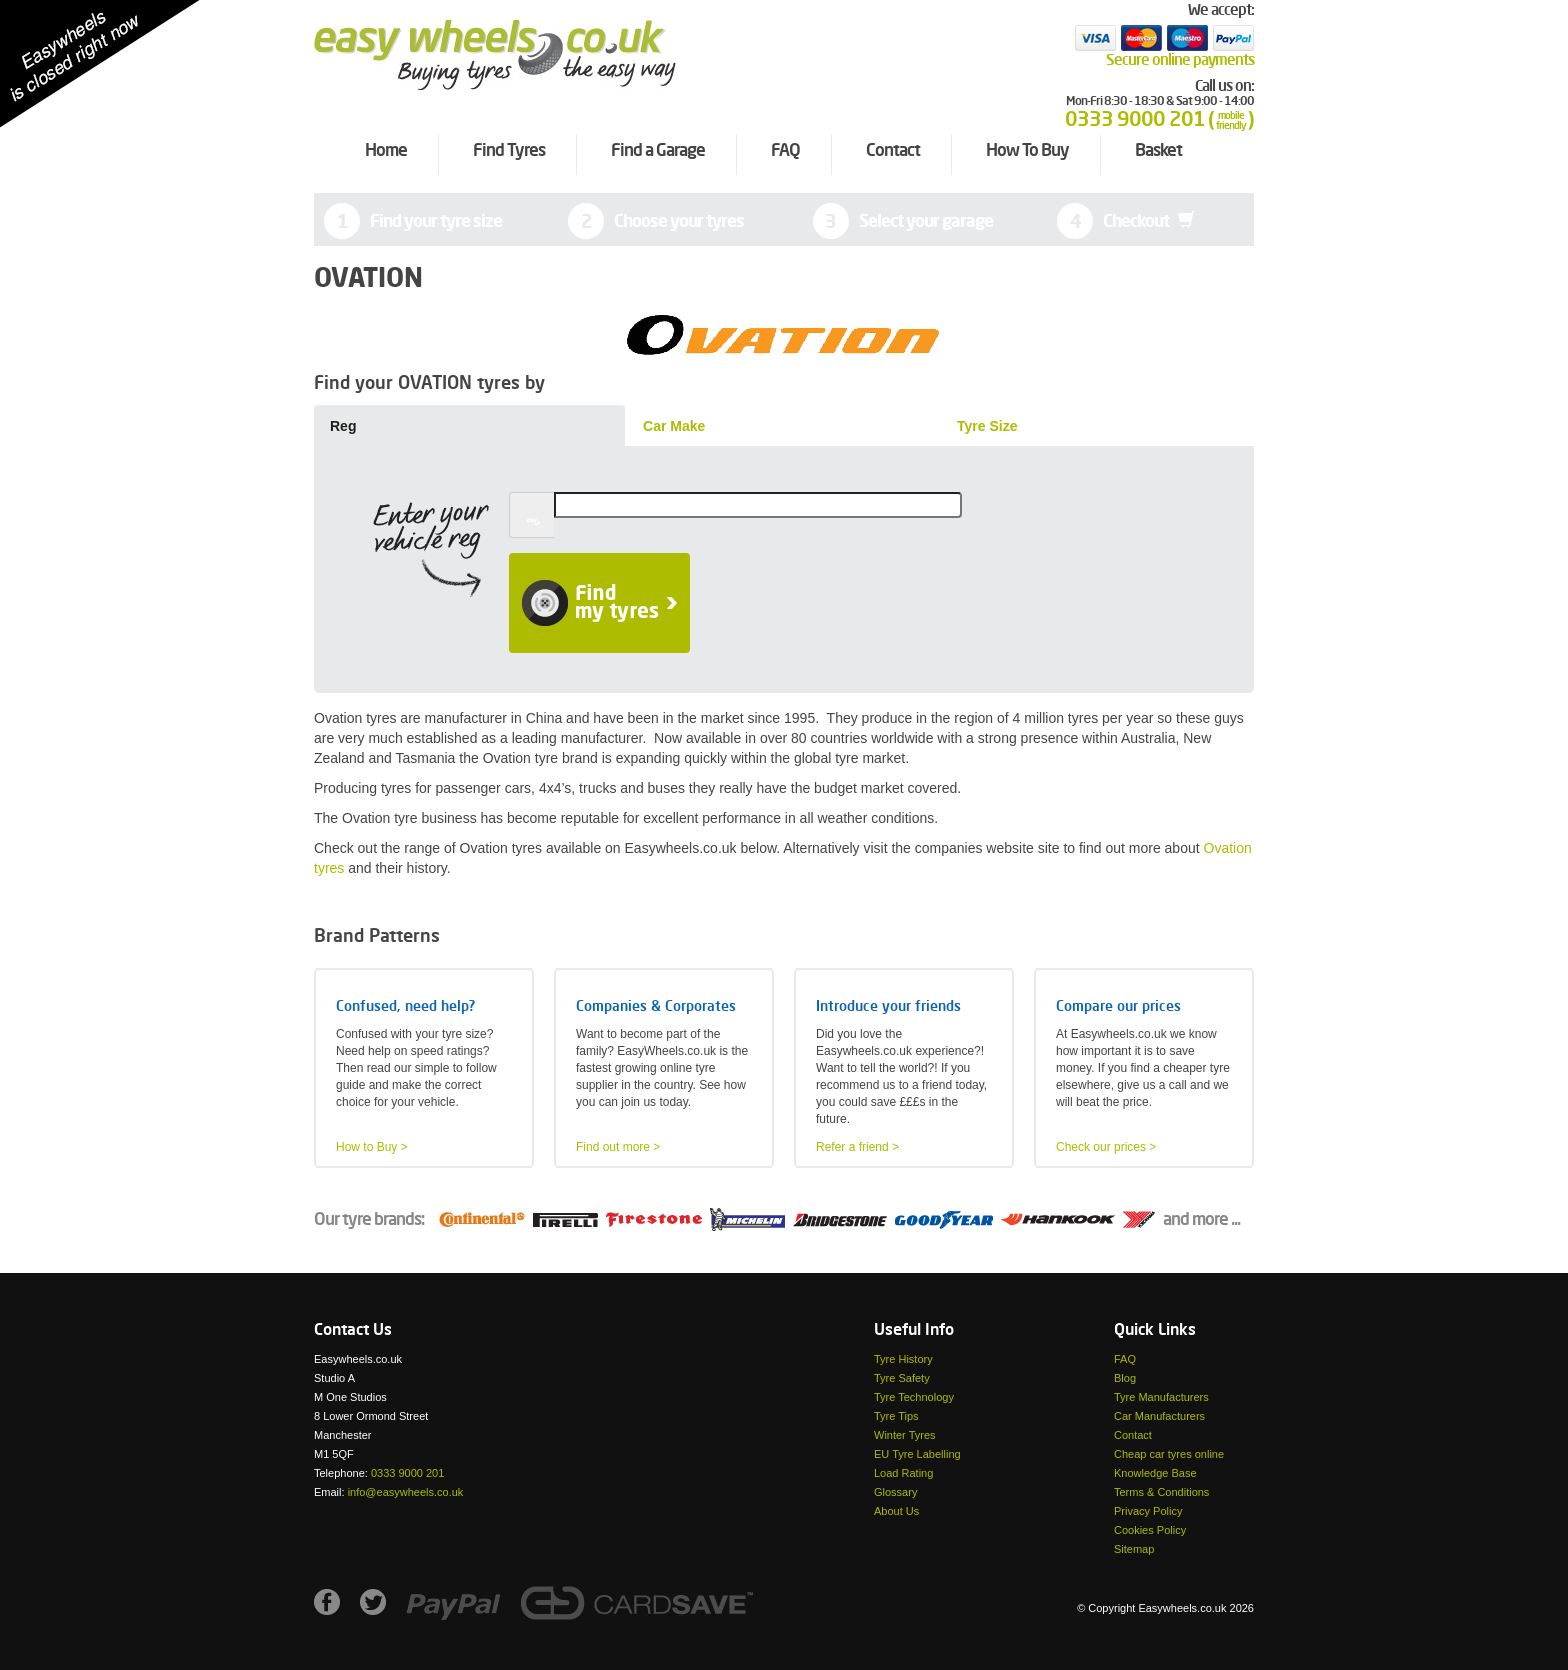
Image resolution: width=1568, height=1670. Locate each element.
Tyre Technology (914, 1397)
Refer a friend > (857, 1147)
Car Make (674, 426)
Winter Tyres (905, 1435)
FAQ (1125, 1359)
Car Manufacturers (1159, 1416)
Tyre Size (987, 426)
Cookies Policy (1150, 1530)
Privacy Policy (1148, 1511)
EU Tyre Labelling (917, 1454)
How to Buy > (372, 1147)
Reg (343, 426)
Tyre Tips (896, 1416)
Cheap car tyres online (1169, 1454)
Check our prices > (1106, 1147)
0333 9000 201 (407, 1473)
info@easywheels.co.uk (406, 1492)
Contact (1133, 1435)
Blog (1125, 1378)
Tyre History (903, 1359)
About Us (896, 1511)
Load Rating (903, 1473)
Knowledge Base (1155, 1473)
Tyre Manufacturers (1161, 1397)
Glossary (895, 1492)
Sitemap (1134, 1549)
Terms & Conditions (1161, 1492)
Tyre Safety (902, 1378)
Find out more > (618, 1147)
